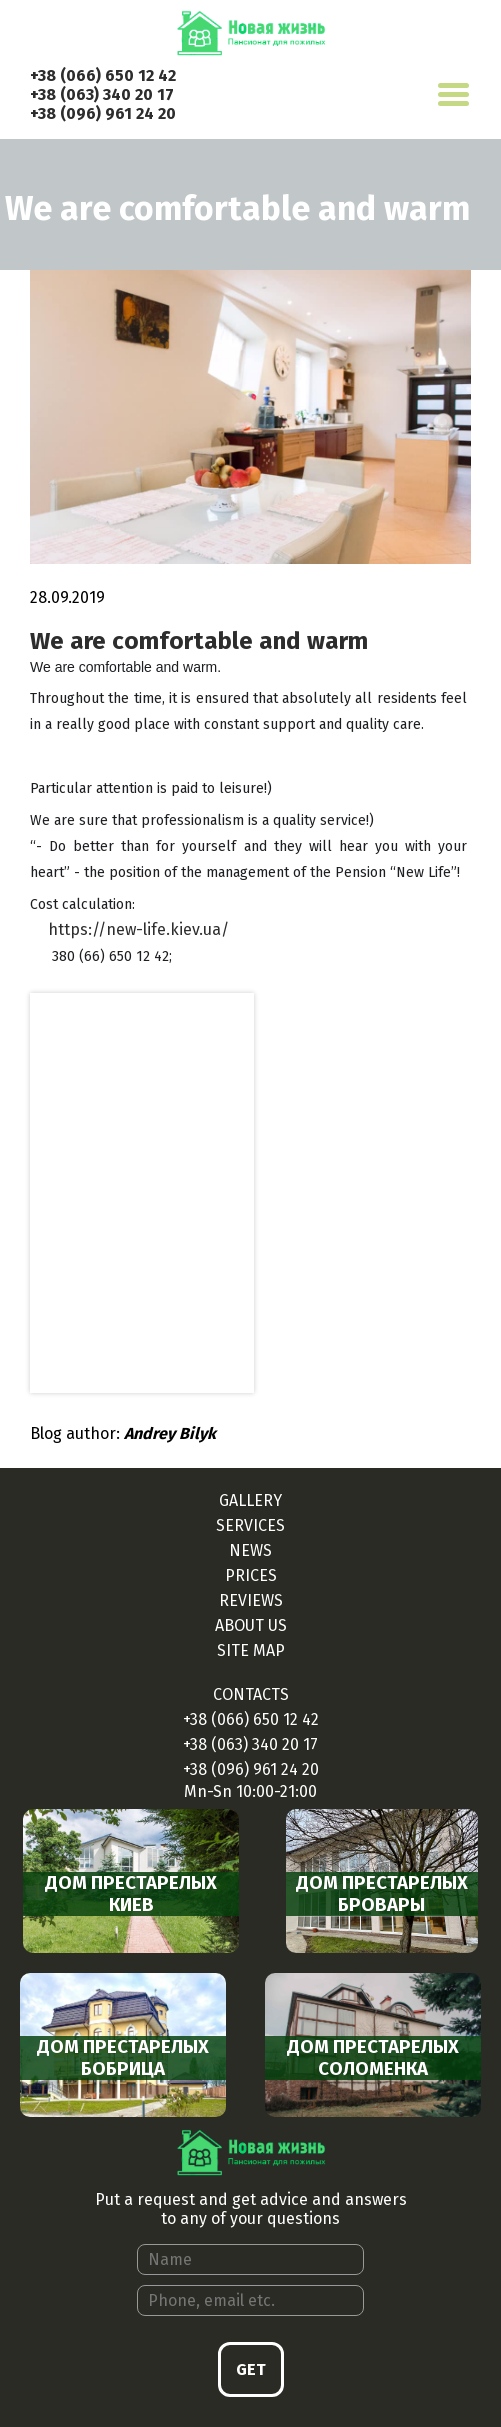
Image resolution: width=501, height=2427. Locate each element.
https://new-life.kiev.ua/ (138, 929)
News (250, 1550)
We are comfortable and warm (199, 641)
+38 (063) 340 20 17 (102, 94)
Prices (251, 1575)
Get (251, 2369)
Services (250, 1525)
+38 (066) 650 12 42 (103, 75)
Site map (251, 1650)
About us (251, 1625)
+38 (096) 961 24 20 (103, 113)
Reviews (251, 1600)
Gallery (250, 1500)
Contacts (251, 1694)
